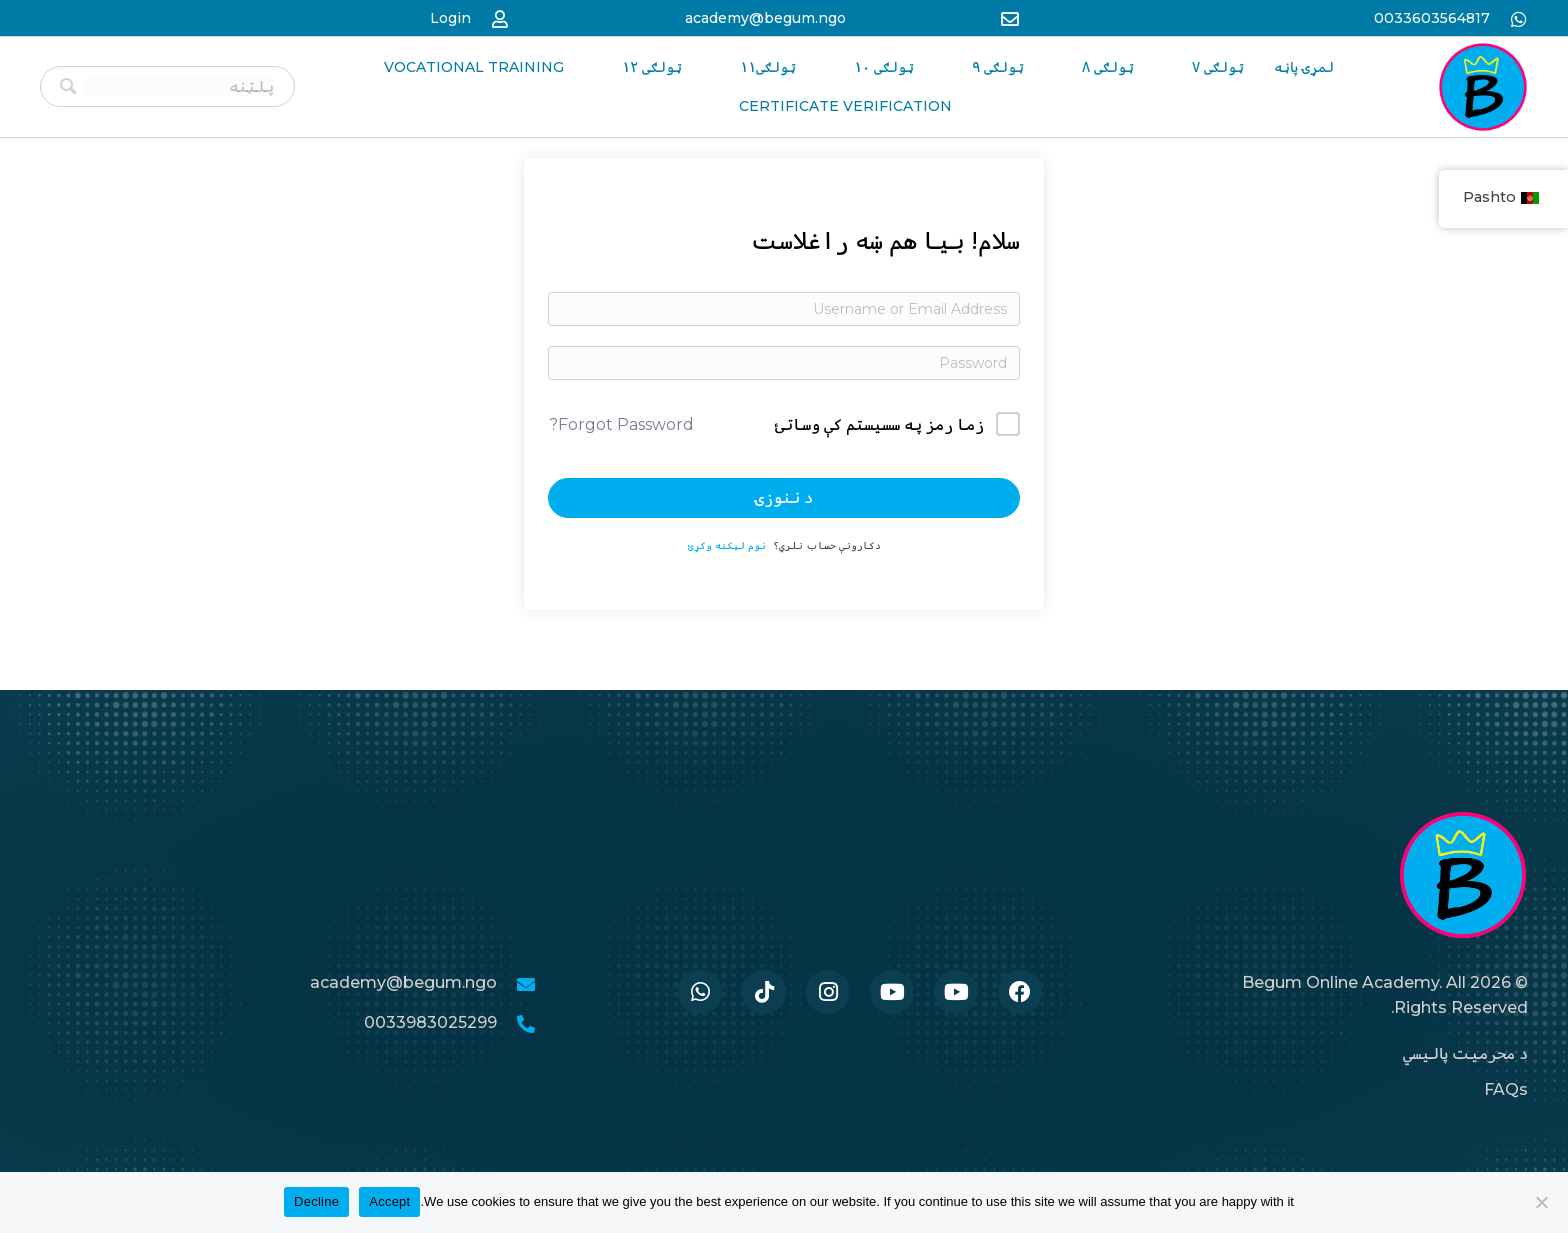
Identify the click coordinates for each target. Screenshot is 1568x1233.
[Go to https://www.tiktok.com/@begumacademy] (764, 992)
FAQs (1506, 1089)
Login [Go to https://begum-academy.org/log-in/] (450, 18)
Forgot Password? (621, 424)
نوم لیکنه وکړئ (727, 545)
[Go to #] (956, 992)
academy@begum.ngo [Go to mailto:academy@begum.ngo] (765, 18)
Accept (389, 1201)
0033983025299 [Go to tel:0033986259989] (430, 1022)
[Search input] (180, 86)
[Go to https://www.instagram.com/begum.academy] (828, 992)
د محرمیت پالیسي (1465, 1053)
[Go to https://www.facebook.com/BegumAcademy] (1020, 992)
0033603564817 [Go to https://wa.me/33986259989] (1432, 18)
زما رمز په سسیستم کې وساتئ (879, 424)
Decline (316, 1201)
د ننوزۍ (784, 497)
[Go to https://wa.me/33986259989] (700, 992)
